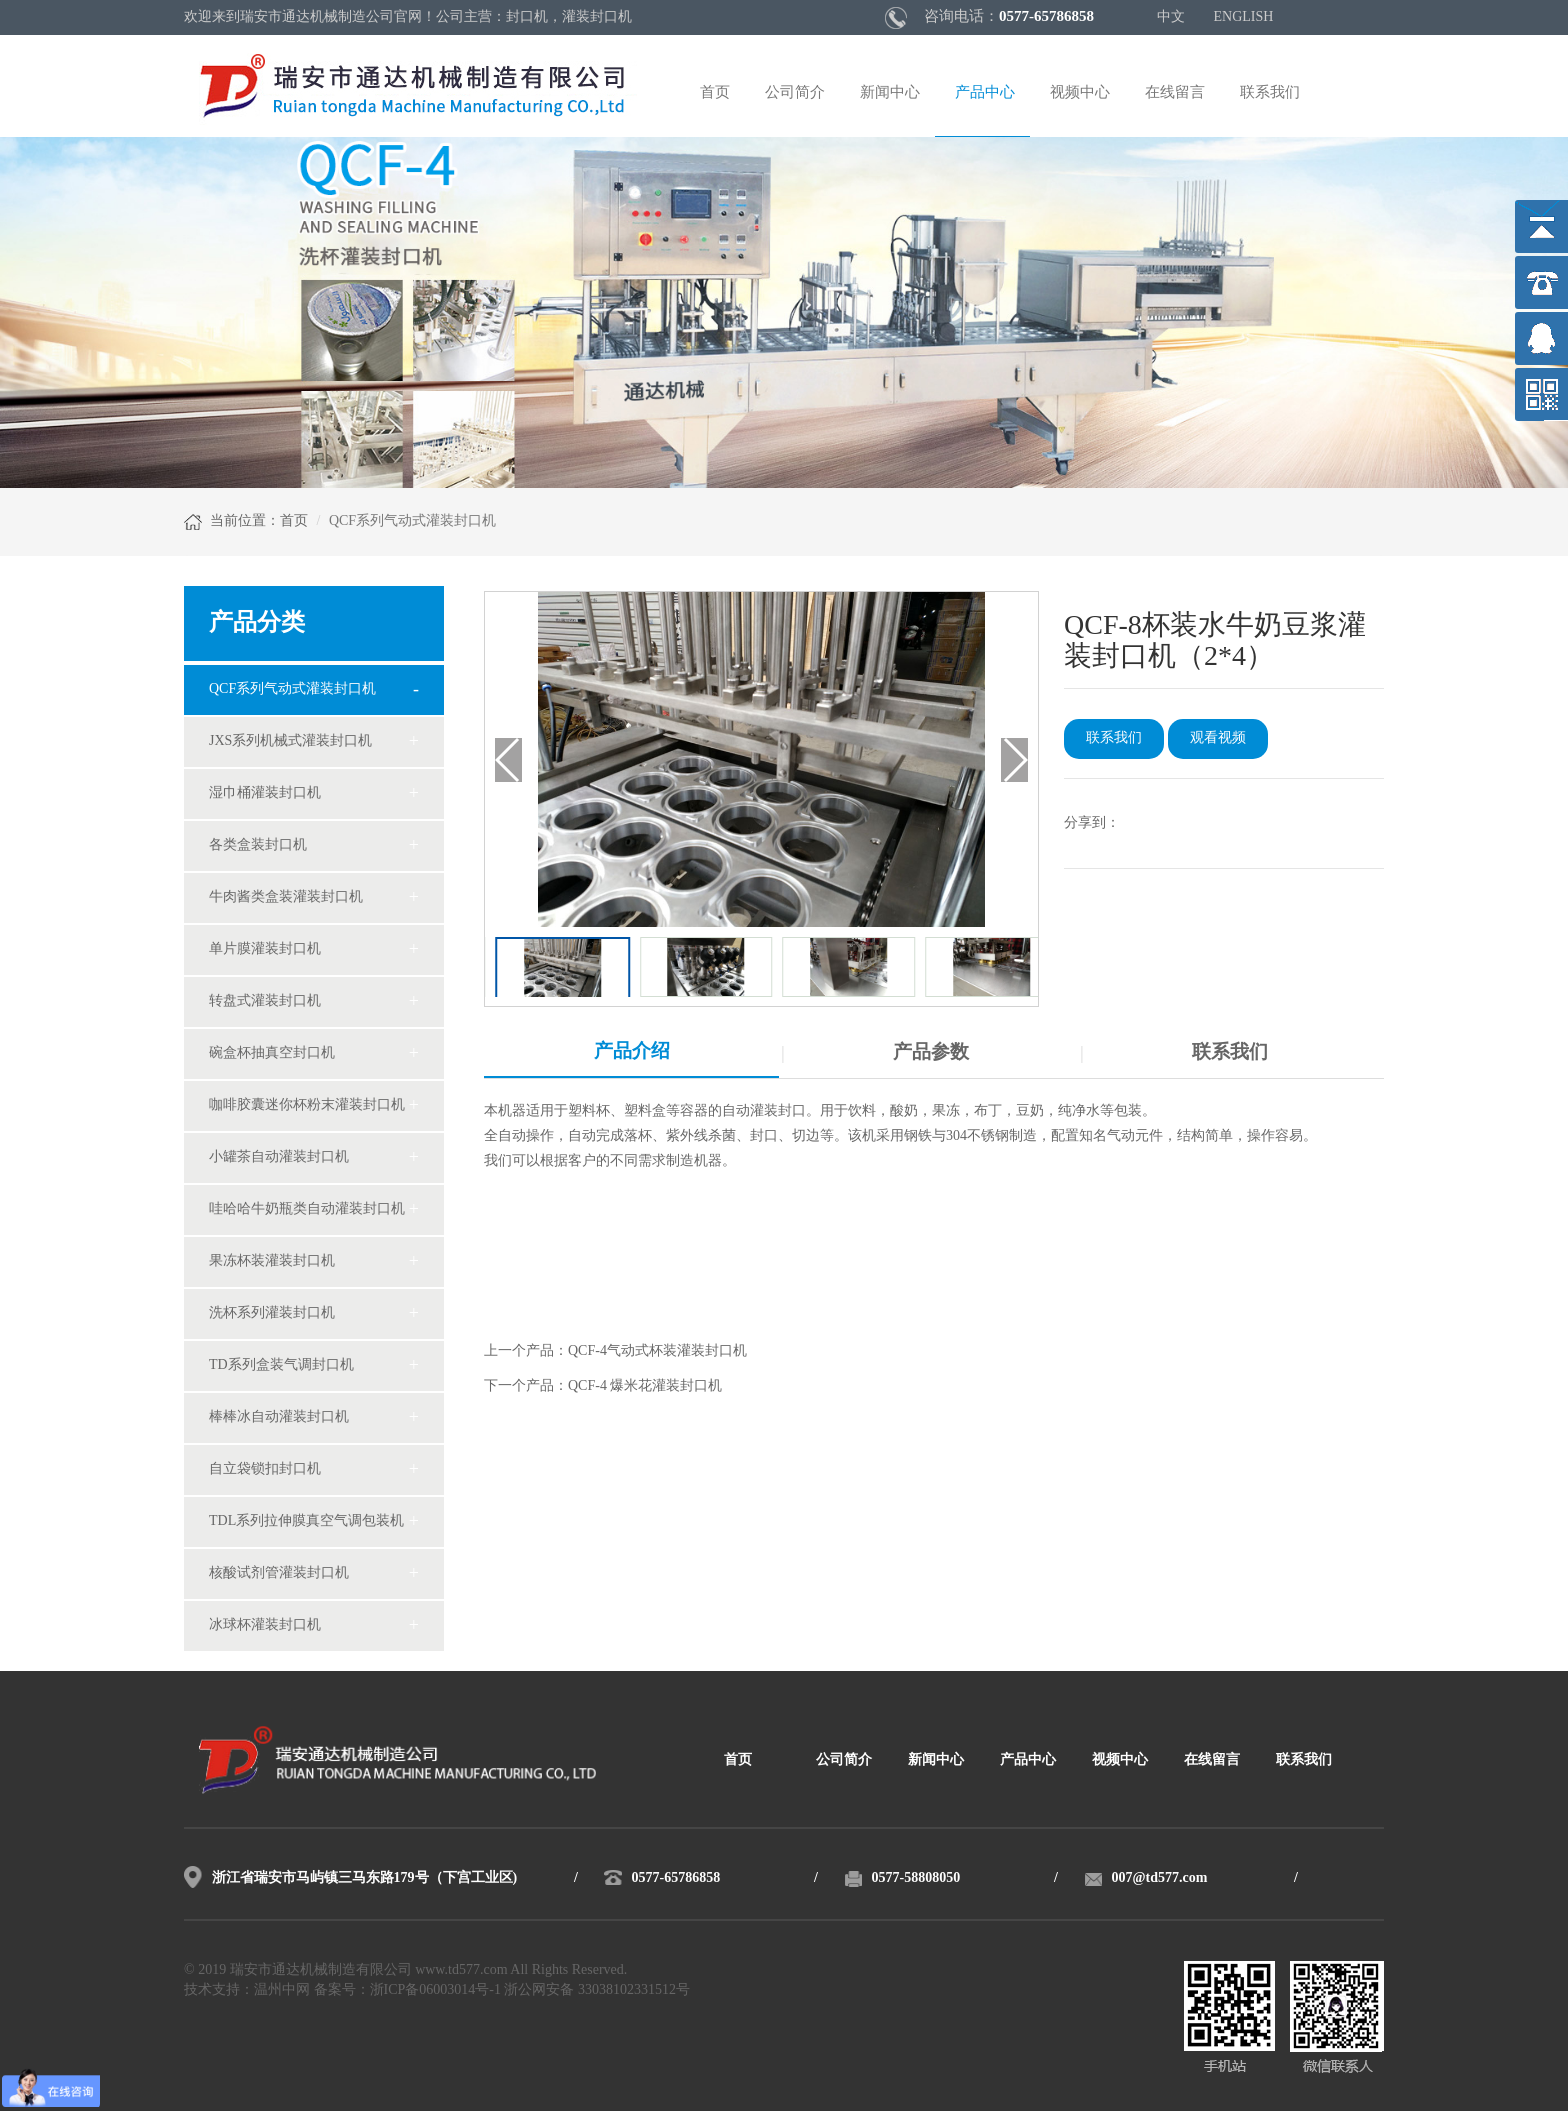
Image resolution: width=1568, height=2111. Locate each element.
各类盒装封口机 (258, 845)
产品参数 (931, 1053)
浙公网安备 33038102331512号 (597, 1990)
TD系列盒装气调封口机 (281, 1365)
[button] (1014, 760)
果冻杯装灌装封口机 (272, 1261)
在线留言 (1175, 93)
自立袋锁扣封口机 (265, 1469)
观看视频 (1218, 738)
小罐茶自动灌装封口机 (279, 1157)
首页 (715, 93)
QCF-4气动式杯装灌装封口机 (657, 1351)
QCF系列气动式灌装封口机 (292, 689)
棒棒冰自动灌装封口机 (279, 1417)
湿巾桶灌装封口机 (265, 793)
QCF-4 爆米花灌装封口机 (645, 1386)
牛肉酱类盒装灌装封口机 (286, 897)
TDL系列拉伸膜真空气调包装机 (306, 1521)
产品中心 (985, 93)
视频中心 (1080, 93)
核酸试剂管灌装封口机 (279, 1573)
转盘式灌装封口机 (265, 1001)
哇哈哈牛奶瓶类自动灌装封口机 (307, 1209)
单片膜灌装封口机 (265, 949)
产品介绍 (632, 1052)
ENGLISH (1244, 17)
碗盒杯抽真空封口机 (272, 1053)
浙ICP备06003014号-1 (435, 1990)
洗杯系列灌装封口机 (272, 1313)
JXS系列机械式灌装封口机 (290, 741)
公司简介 (795, 93)
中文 (1171, 17)
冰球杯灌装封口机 (265, 1625)
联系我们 (1270, 93)
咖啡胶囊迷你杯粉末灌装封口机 (307, 1105)
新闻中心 (890, 93)
